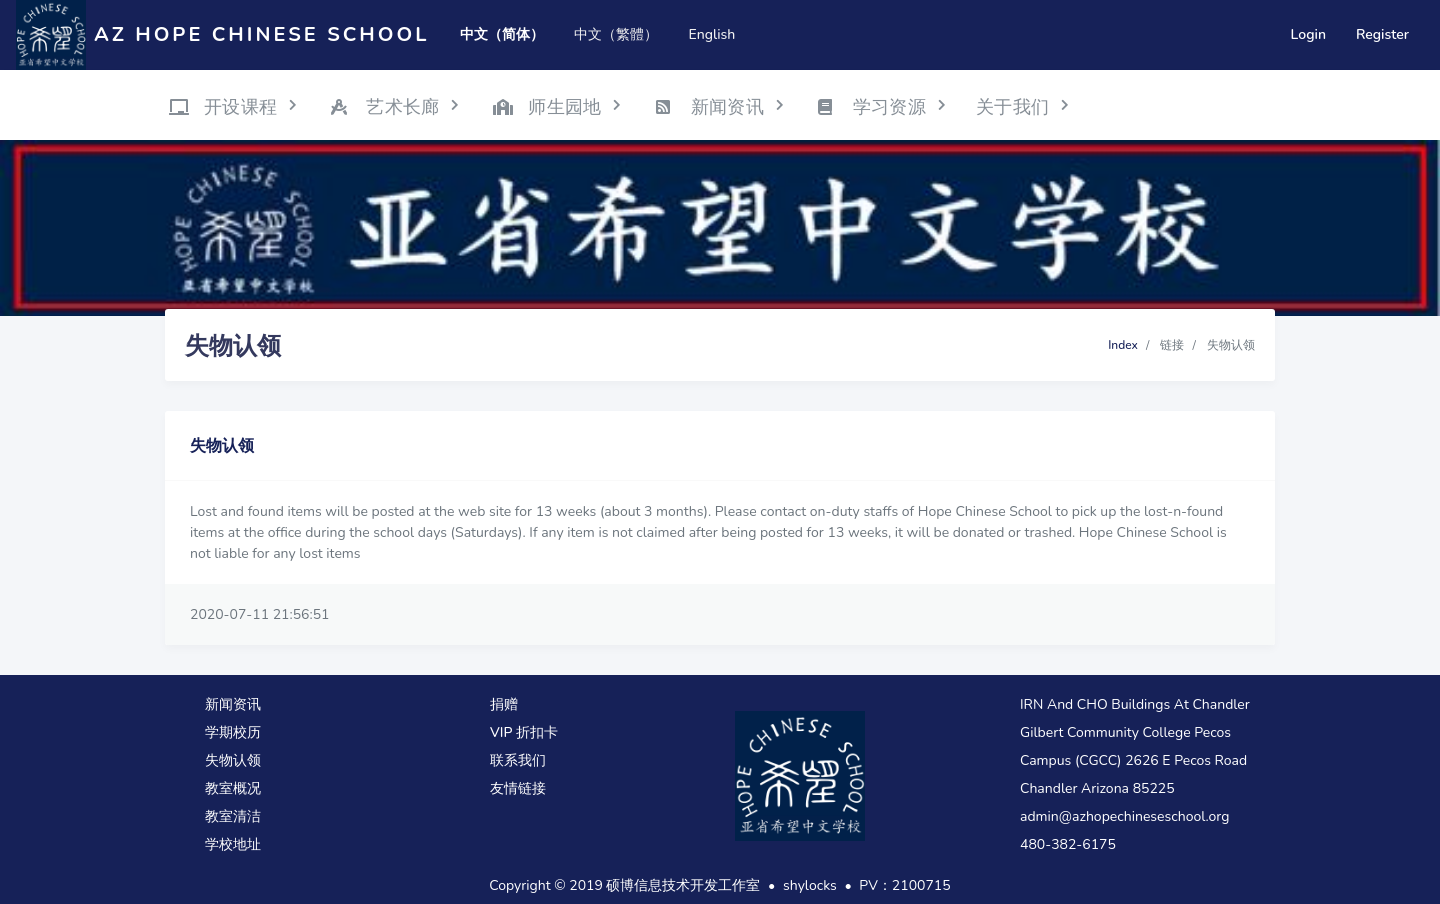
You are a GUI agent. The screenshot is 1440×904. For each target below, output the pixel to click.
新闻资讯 (233, 704)
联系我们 (518, 760)
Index (1123, 345)
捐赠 (504, 704)
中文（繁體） (616, 34)
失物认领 (233, 760)
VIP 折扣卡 (524, 732)
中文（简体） (502, 34)
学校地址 (233, 844)
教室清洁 (233, 816)
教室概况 (233, 788)
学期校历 (233, 732)
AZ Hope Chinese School (261, 34)
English (711, 34)
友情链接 (518, 788)
